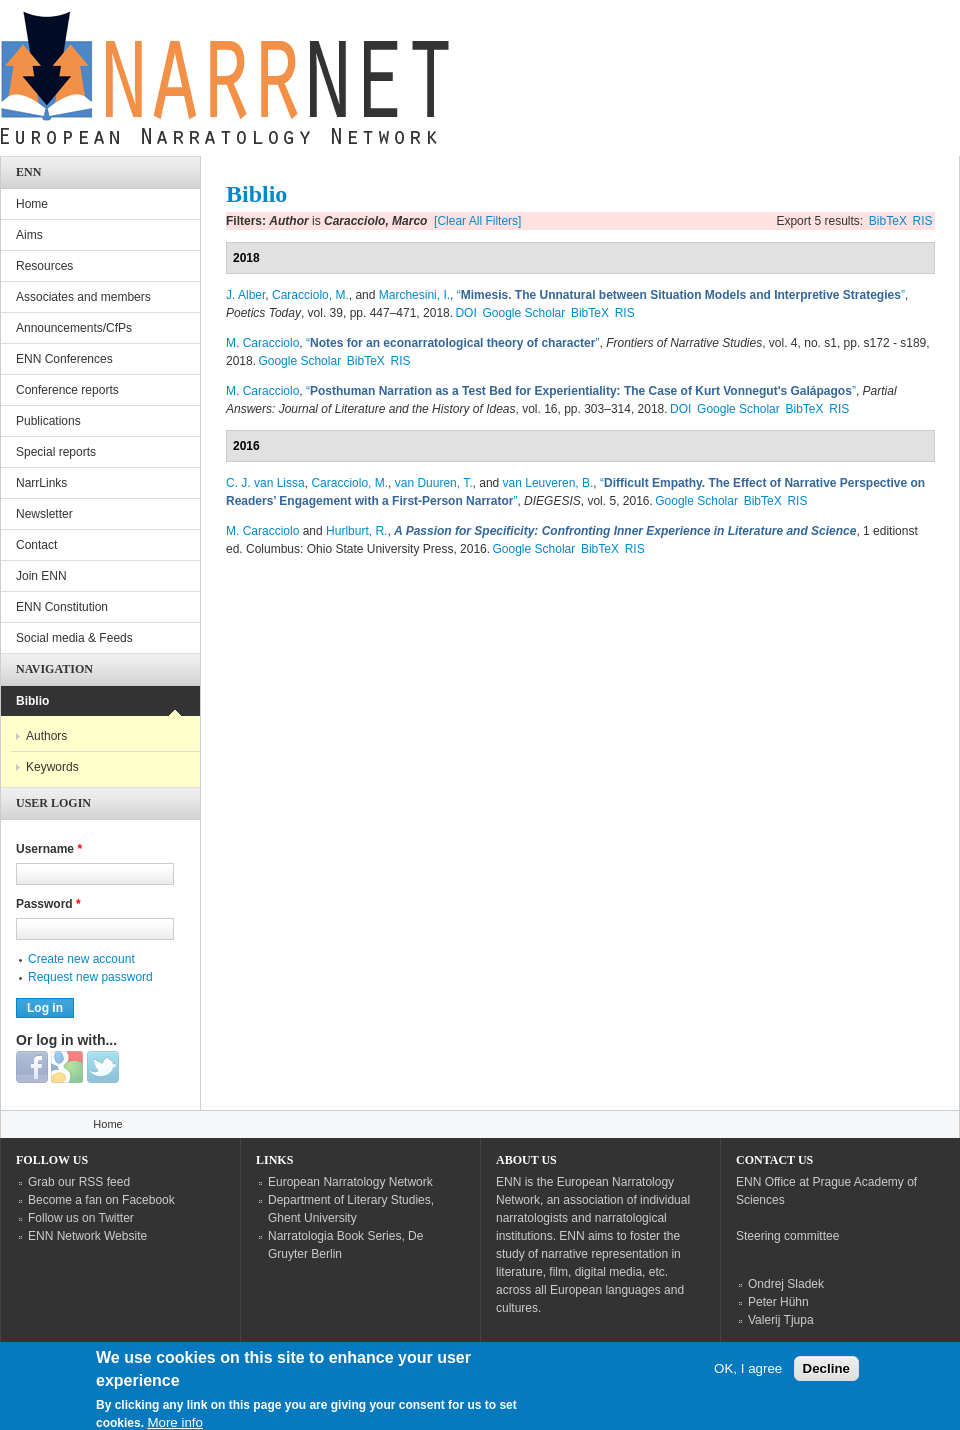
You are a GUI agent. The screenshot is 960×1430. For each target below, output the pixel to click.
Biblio (32, 701)
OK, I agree (748, 1375)
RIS (923, 221)
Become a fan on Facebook (101, 1200)
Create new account (81, 959)
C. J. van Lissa (265, 483)
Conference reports (67, 390)
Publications (48, 421)
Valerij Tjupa (781, 1320)
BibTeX (888, 221)
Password (48, 904)
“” (681, 295)
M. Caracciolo (262, 343)
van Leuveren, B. (548, 483)
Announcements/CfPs (74, 328)
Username (49, 849)
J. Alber (245, 295)
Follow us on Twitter (81, 1218)
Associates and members (83, 297)
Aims (29, 235)
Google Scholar (524, 313)
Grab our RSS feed (79, 1182)
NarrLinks (41, 483)
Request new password (90, 977)
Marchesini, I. (414, 295)
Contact (36, 545)
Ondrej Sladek (786, 1284)
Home (32, 204)
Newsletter (44, 514)
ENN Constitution (62, 607)
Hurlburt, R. (356, 531)
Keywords (52, 767)
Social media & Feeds (74, 638)
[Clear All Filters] (477, 221)
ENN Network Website (87, 1236)
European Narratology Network (350, 1182)
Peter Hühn (778, 1302)
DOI (465, 313)
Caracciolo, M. (310, 295)
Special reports (56, 452)
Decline (826, 1375)
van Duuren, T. (434, 483)
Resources (44, 266)
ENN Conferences (64, 359)
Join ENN (41, 576)
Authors (46, 736)
